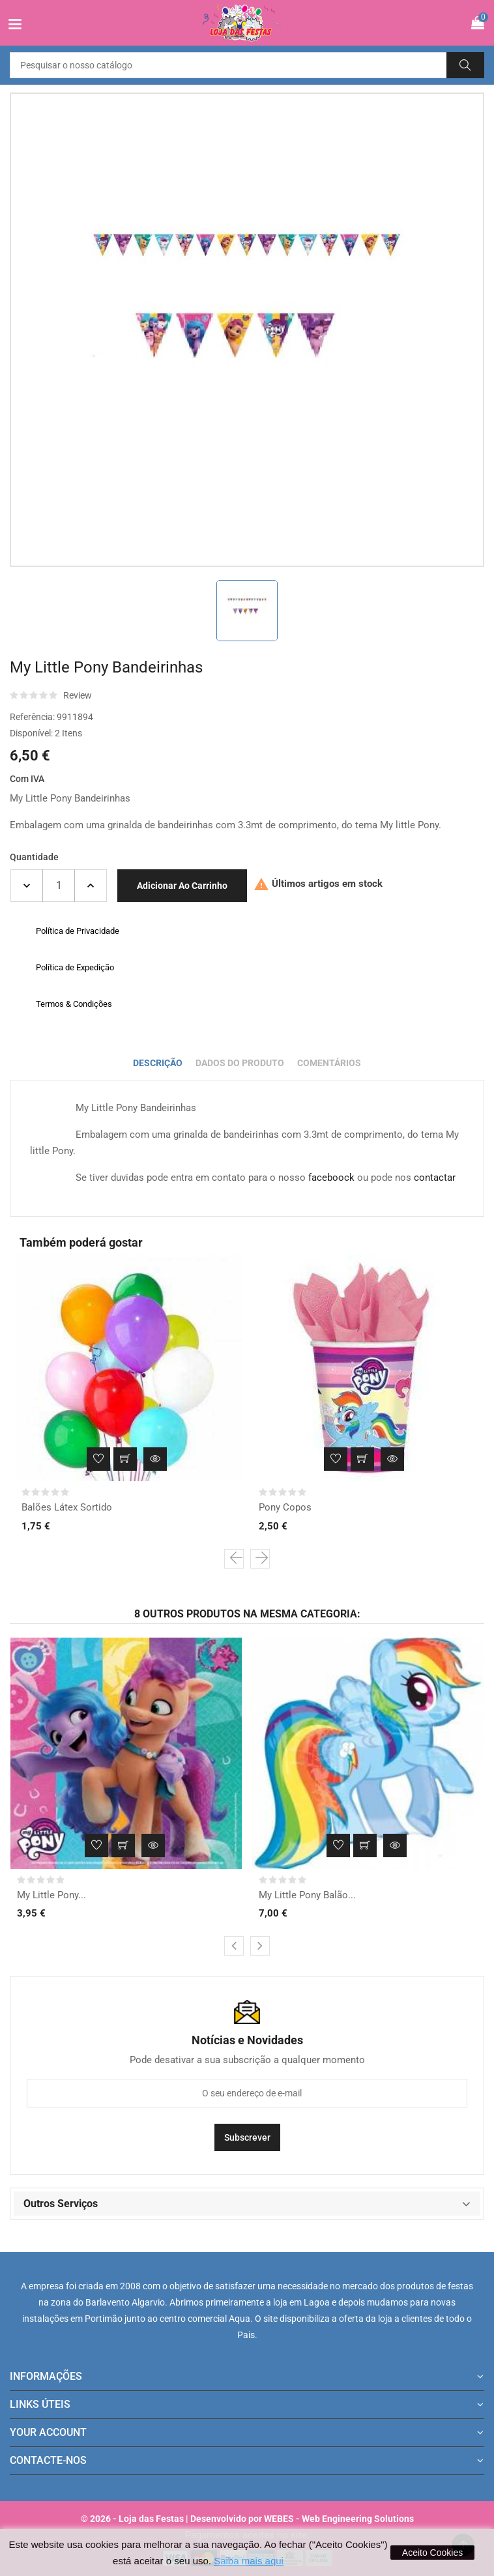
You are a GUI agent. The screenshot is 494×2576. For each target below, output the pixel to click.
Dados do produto (240, 1063)
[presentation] (234, 1559)
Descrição (157, 1063)
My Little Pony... (51, 1895)
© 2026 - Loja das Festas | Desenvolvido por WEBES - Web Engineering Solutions (247, 2518)
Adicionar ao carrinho (182, 885)
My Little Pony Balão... (307, 1895)
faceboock (331, 1177)
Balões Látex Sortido (67, 1507)
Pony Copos (285, 1507)
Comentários (329, 1063)
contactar (435, 1177)
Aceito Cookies (432, 2552)
